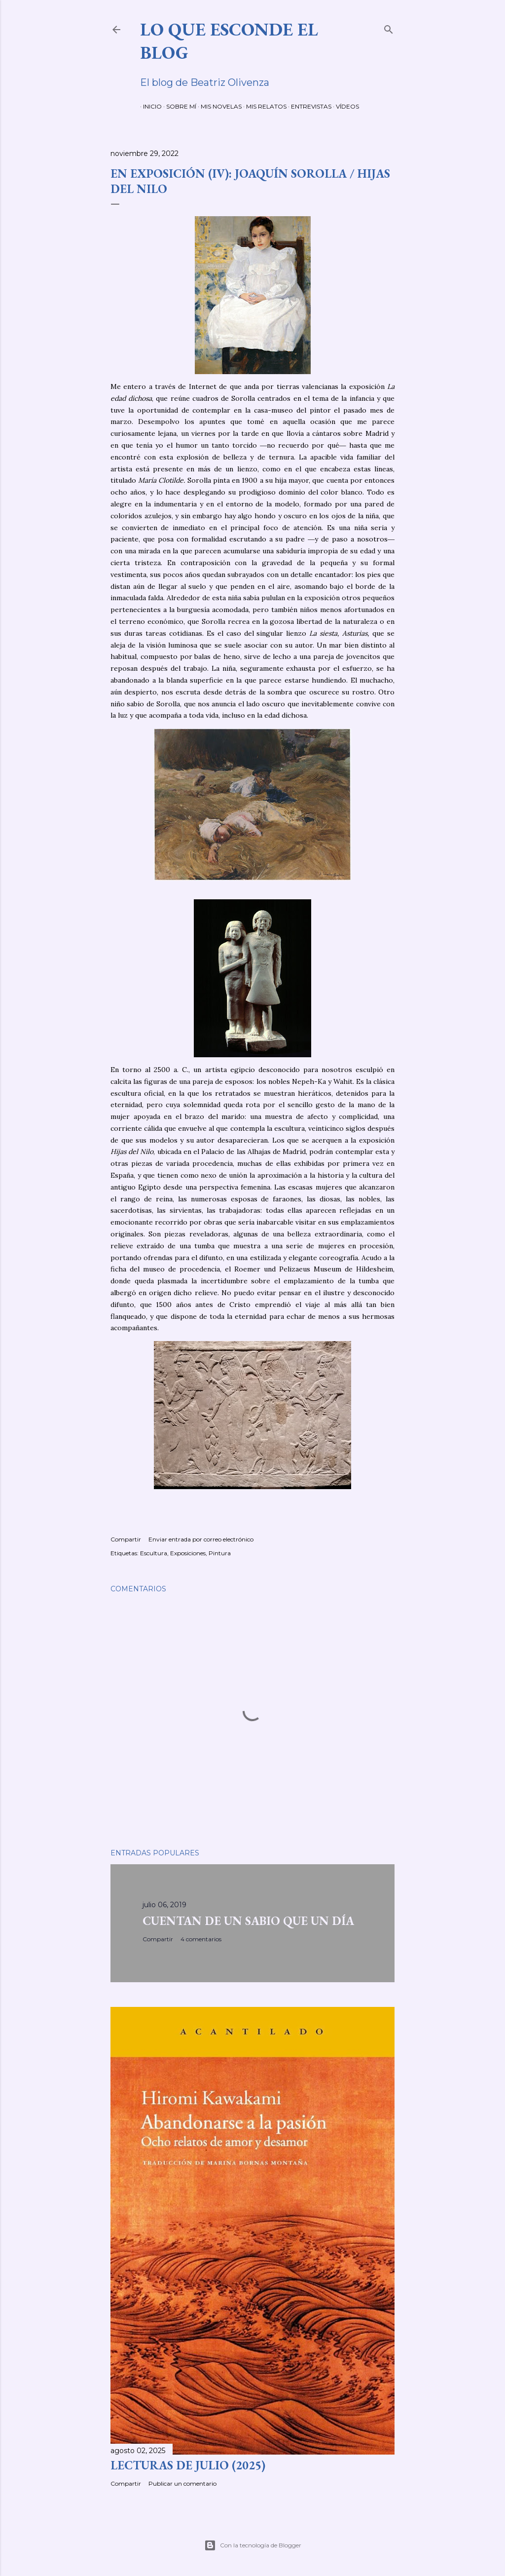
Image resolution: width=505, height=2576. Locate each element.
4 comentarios (200, 1939)
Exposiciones (188, 1553)
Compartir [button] (125, 1539)
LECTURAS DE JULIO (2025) (187, 2465)
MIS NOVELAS (218, 106)
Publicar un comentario (182, 2483)
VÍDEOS (344, 106)
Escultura (153, 1553)
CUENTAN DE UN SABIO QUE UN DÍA (248, 1920)
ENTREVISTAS (308, 106)
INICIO (149, 106)
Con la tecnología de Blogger (252, 2545)
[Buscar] (389, 27)
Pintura (220, 1553)
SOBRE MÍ (178, 106)
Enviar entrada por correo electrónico (200, 1539)
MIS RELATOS (263, 106)
